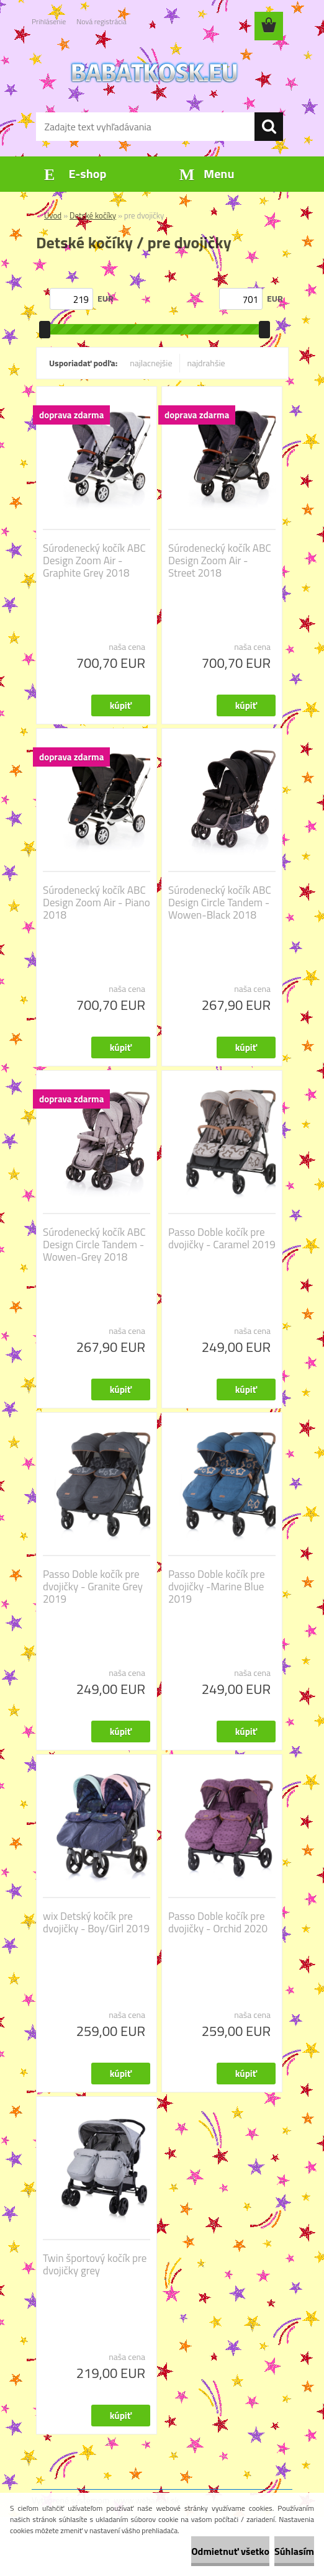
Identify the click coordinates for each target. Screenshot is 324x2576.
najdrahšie (206, 362)
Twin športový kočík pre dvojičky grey (94, 2264)
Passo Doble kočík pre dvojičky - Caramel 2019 (222, 1238)
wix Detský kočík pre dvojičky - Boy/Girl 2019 (96, 1922)
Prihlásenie (49, 21)
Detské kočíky (93, 215)
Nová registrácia (101, 21)
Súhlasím (294, 2551)
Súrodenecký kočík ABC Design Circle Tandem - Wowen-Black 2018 (219, 902)
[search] (268, 126)
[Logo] (154, 72)
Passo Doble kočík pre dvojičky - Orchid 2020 (218, 1922)
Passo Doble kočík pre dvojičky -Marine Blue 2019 (216, 1586)
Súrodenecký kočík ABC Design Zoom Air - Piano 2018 (96, 902)
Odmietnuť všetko (230, 2551)
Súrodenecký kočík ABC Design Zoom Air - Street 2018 (219, 560)
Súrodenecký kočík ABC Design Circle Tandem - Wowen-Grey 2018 (94, 1244)
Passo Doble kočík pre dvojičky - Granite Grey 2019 (93, 1586)
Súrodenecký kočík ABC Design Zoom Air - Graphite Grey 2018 (94, 560)
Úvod (52, 215)
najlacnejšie (151, 362)
